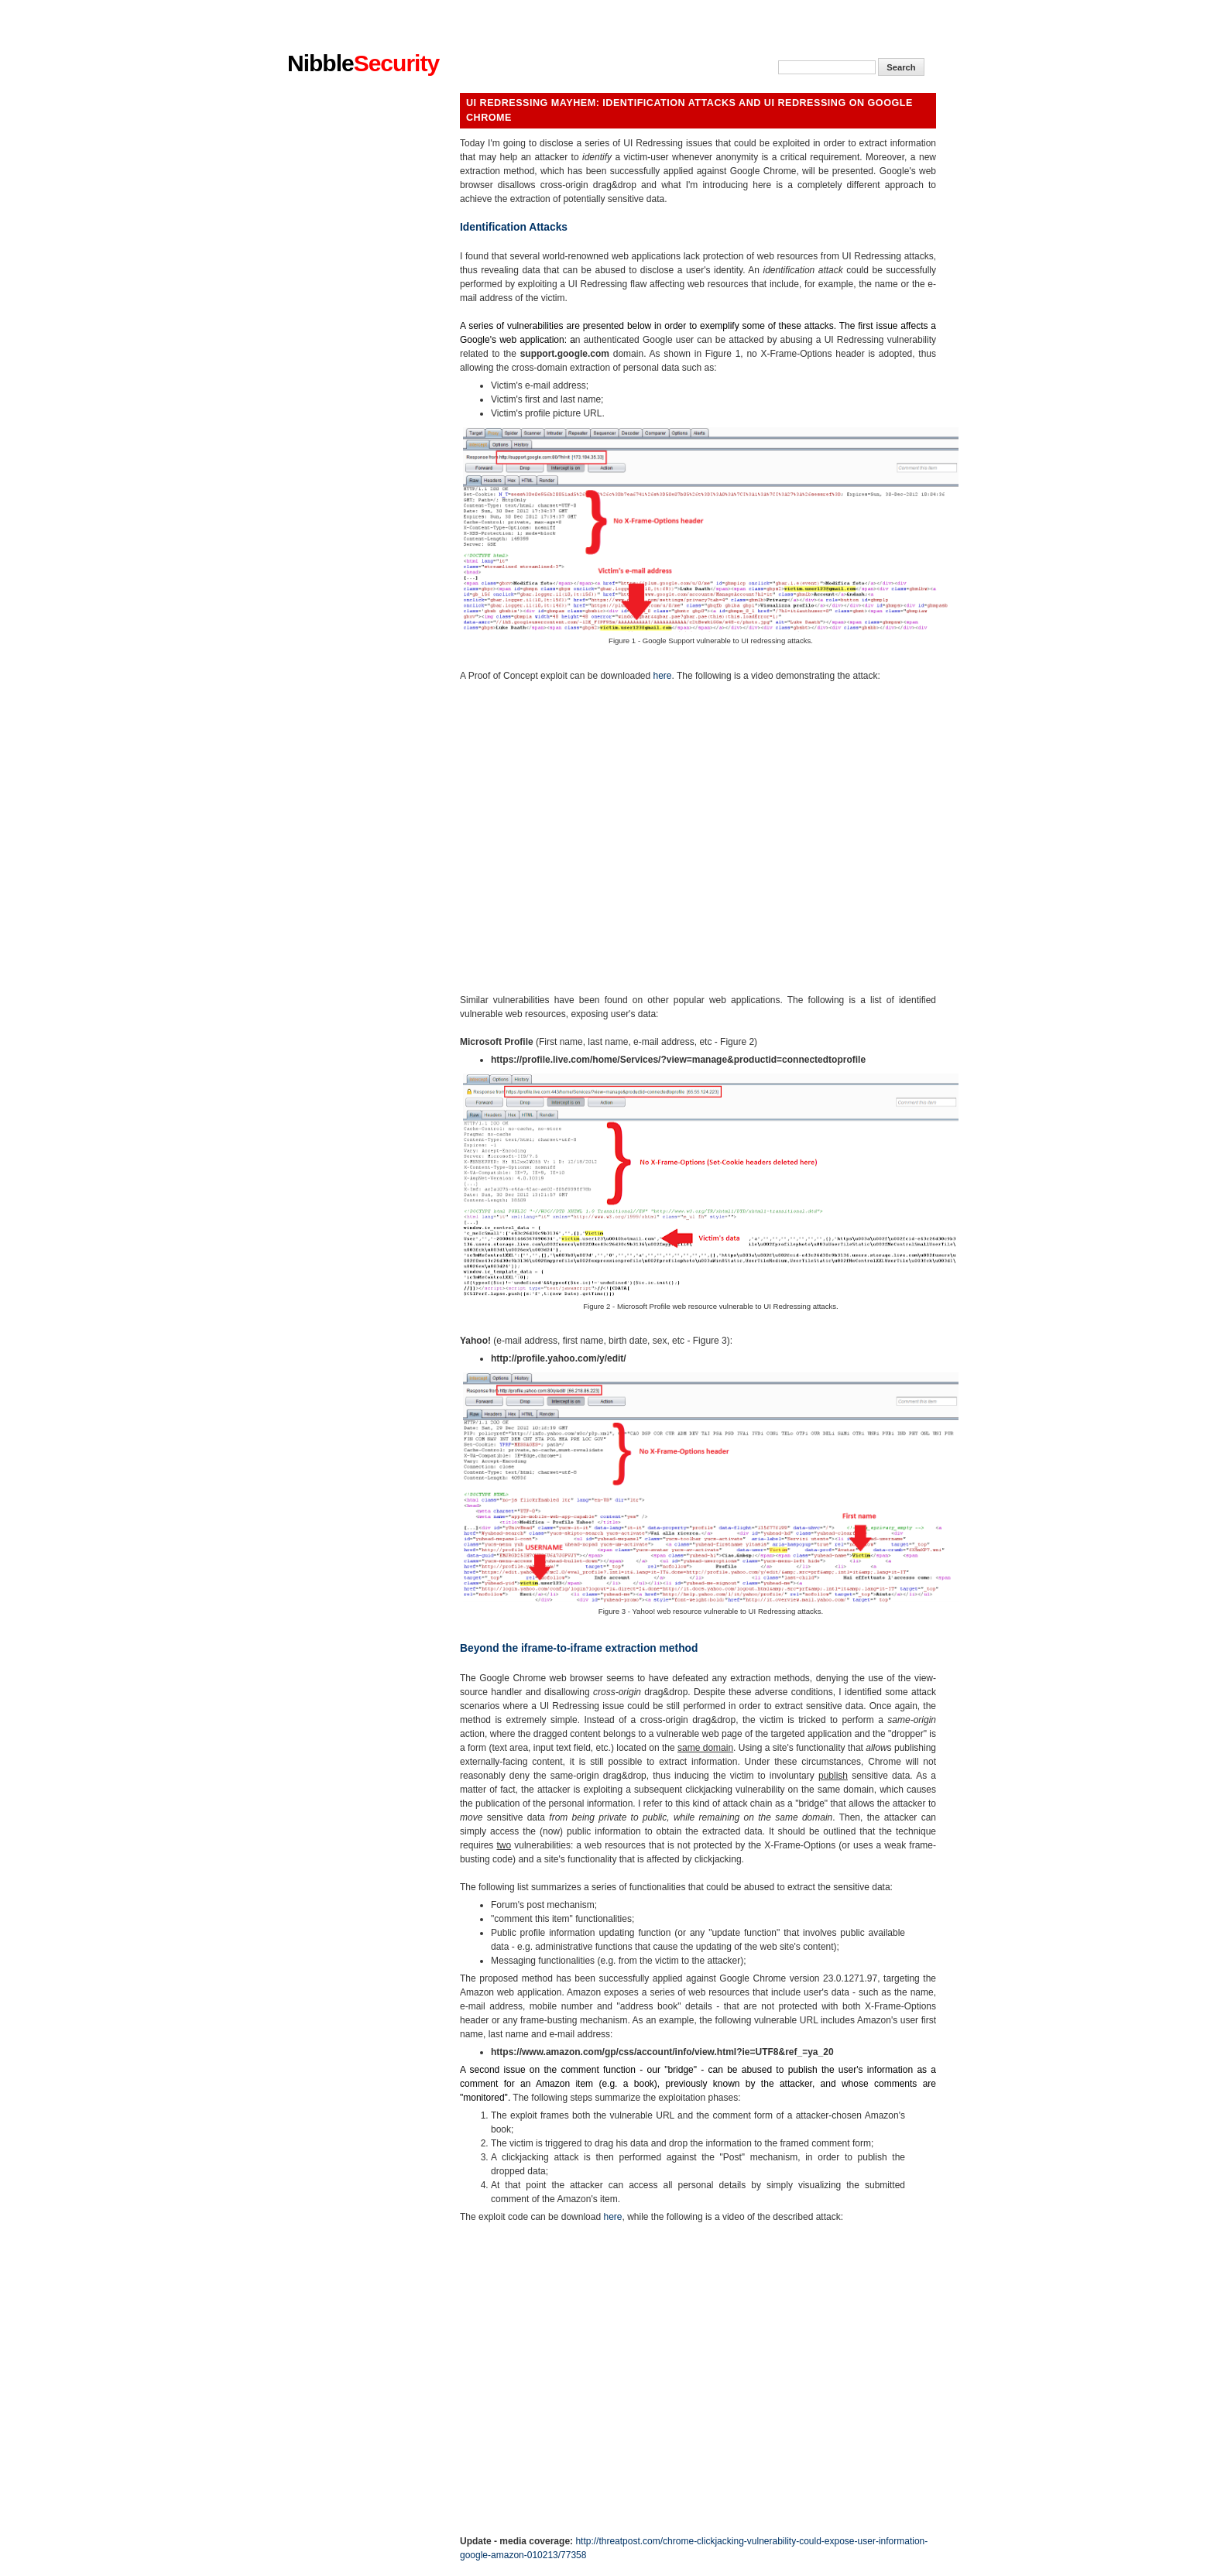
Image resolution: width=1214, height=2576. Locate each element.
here (662, 675)
